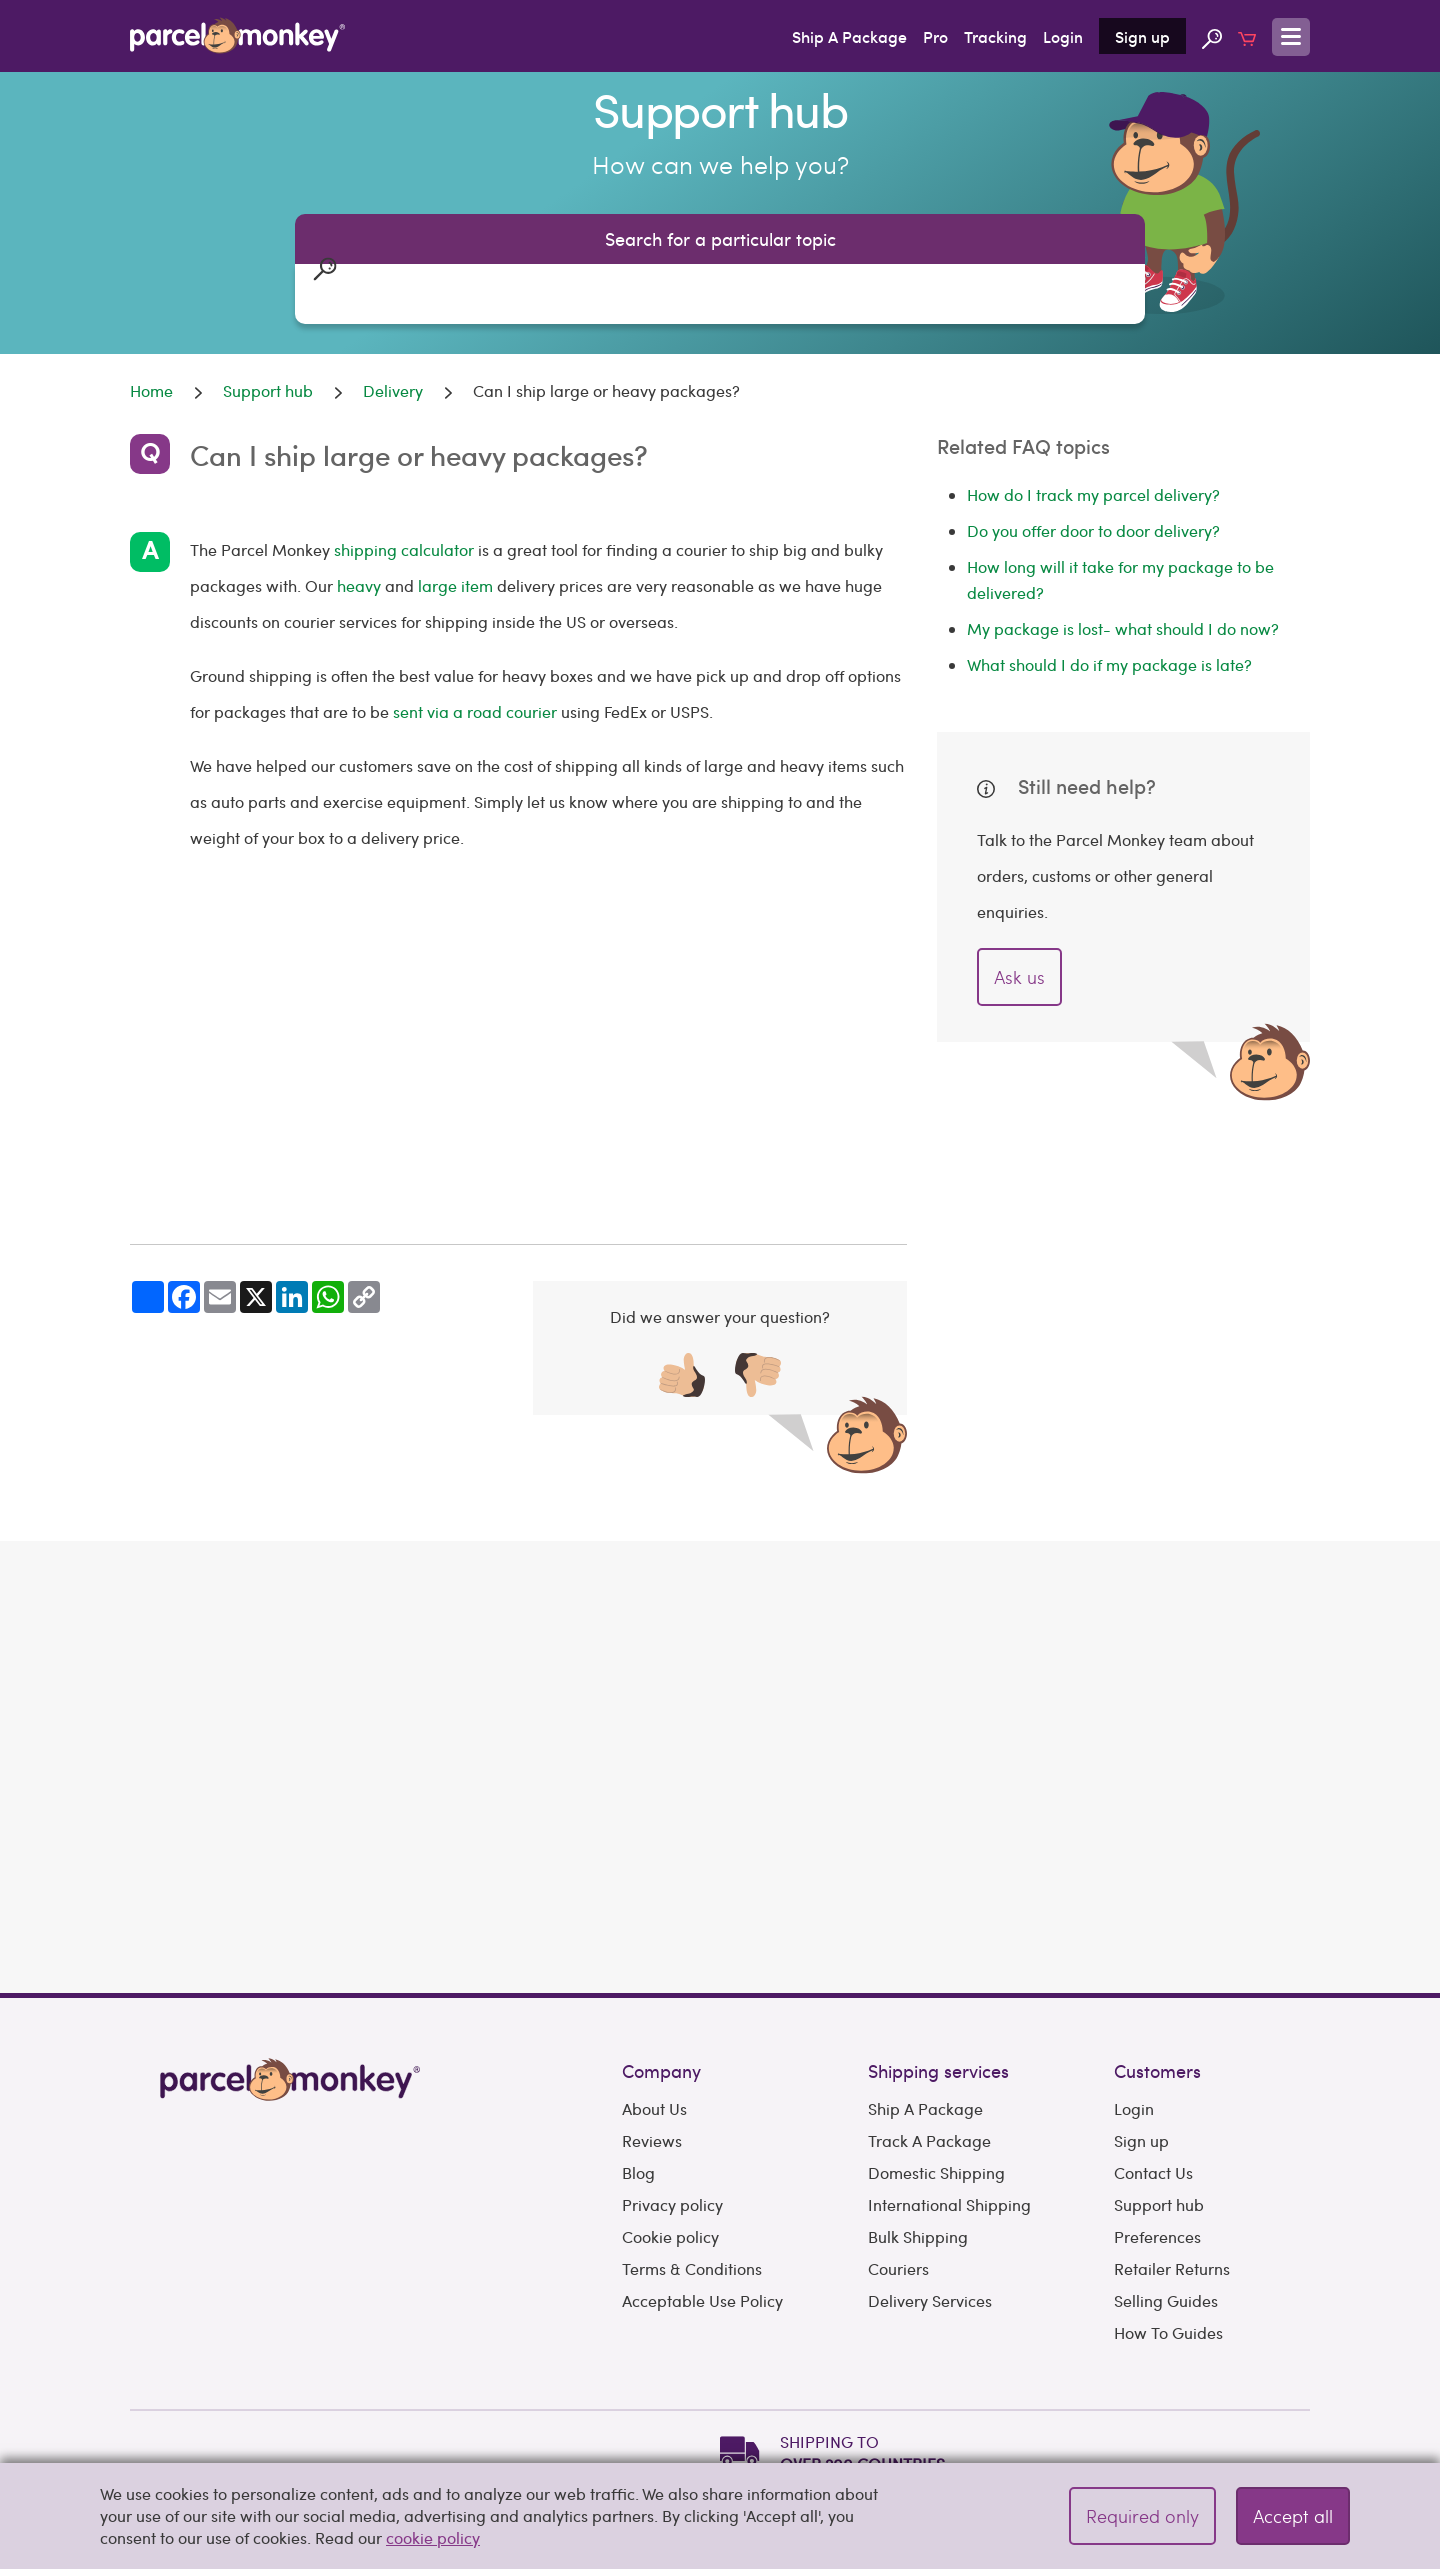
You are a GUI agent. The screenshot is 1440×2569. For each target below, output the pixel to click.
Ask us (1019, 976)
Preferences (1157, 2126)
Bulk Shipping (918, 2126)
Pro (935, 36)
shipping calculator (404, 549)
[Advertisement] (518, 1050)
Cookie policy (670, 2126)
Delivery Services (930, 2190)
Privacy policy (672, 2094)
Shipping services (938, 1960)
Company (661, 1960)
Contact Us (1153, 2062)
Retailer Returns (1172, 2158)
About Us (654, 1998)
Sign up (1142, 36)
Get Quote (1221, 1738)
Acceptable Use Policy (702, 2190)
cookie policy (433, 2537)
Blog (638, 2062)
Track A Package (929, 2030)
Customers (1157, 1960)
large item (457, 585)
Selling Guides (1166, 2190)
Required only (1142, 2515)
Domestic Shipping (936, 2062)
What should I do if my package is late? (1109, 664)
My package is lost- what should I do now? (1123, 628)
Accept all (1293, 2515)
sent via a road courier (475, 711)
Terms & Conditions (692, 2158)
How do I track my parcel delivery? (1093, 494)
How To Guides (1168, 2222)
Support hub (1159, 2094)
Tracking (995, 36)
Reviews (652, 2030)
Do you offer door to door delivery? (1093, 530)
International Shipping (949, 2094)
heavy (359, 585)
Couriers (898, 2158)
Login (1063, 36)
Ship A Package (849, 36)
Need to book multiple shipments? (1182, 1793)
